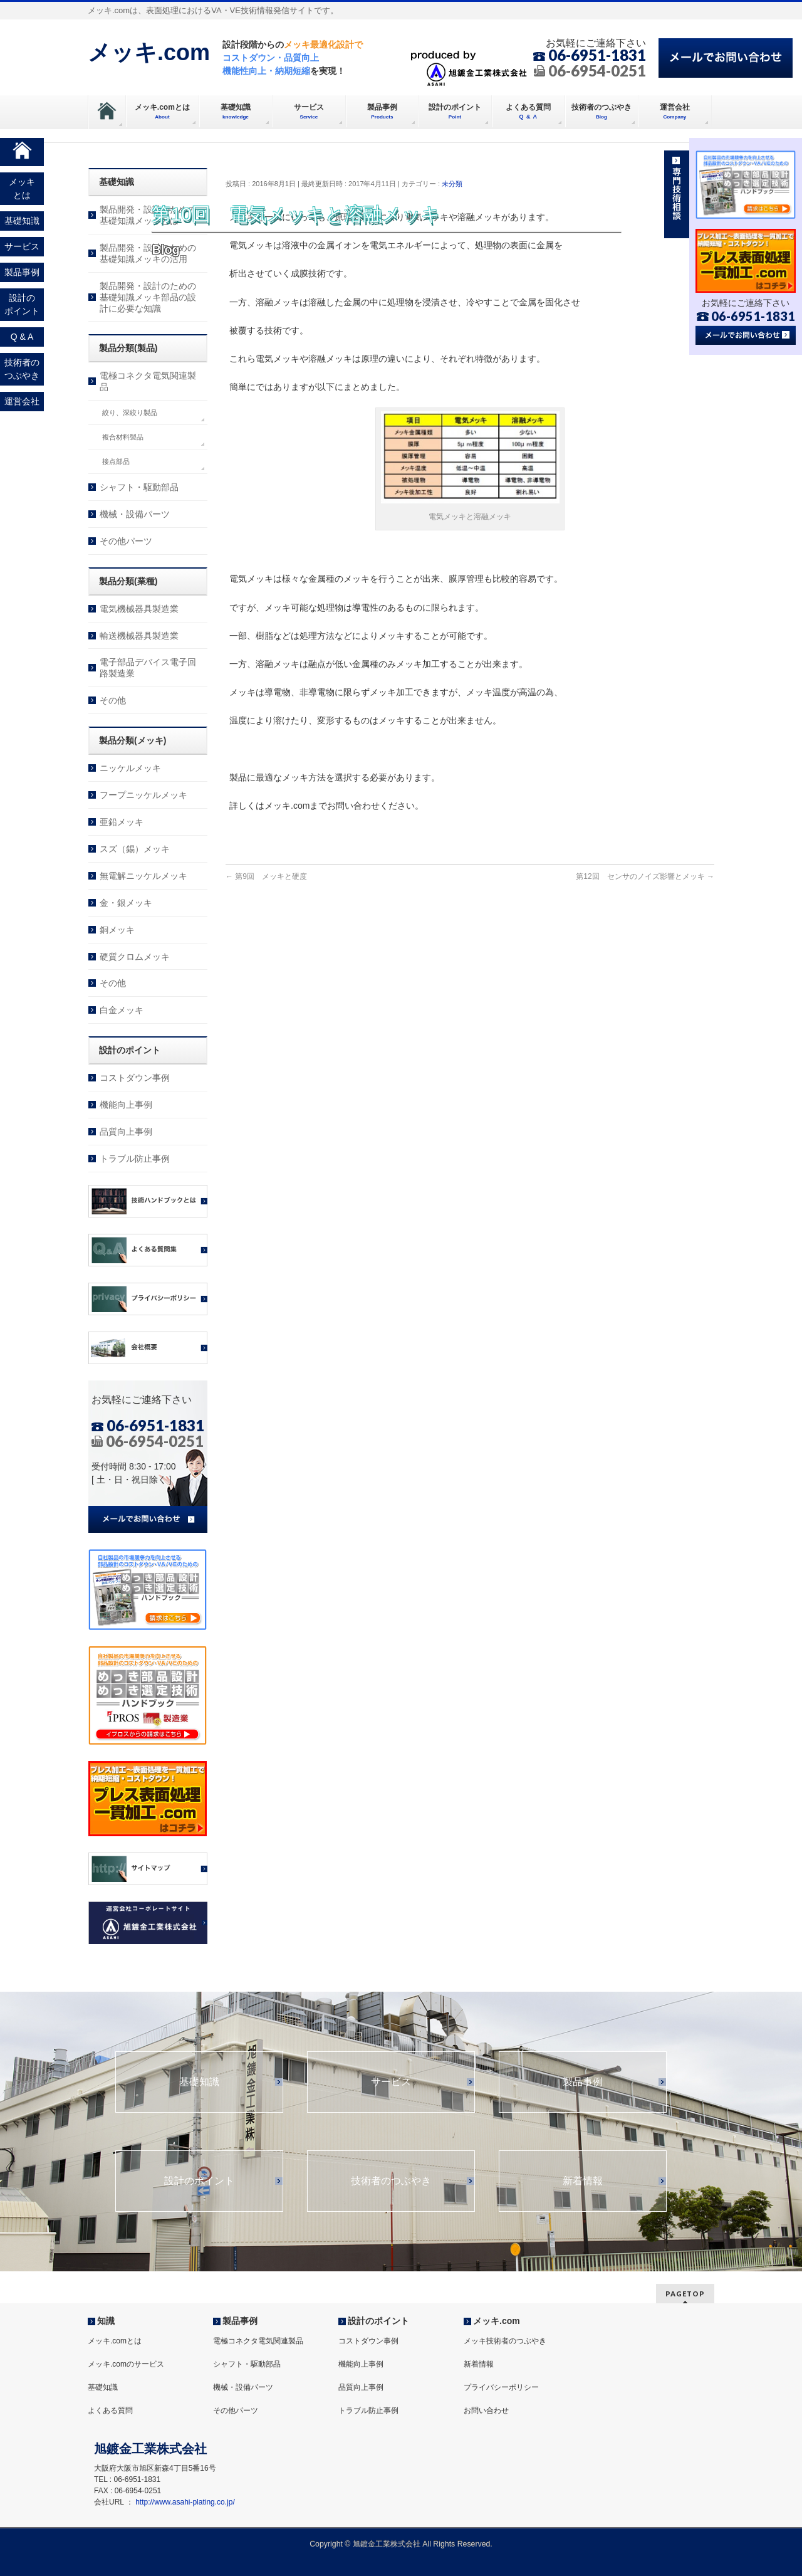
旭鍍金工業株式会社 (386, 2544)
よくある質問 (110, 2410)
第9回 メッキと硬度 (266, 876)
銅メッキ (117, 930)
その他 (113, 700)
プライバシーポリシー (501, 2387)
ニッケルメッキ (130, 768)
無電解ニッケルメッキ (143, 876)
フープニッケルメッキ (143, 795)
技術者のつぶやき (391, 2181)
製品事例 (583, 2082)
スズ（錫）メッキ (135, 849)
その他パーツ (126, 541)
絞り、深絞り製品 (129, 412)
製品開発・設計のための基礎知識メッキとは (148, 215)
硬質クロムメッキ (135, 957)
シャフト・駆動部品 (139, 487)
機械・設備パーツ (135, 514)
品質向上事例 (126, 1132)
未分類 (452, 183)
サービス (391, 2082)
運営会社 (21, 401)
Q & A (22, 337)
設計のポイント (199, 2181)
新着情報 (583, 2181)
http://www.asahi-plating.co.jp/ (185, 2502)
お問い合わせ (486, 2410)
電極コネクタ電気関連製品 (148, 381)
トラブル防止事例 (135, 1159)
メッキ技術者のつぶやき (505, 2341)
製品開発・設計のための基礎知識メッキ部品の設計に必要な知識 (148, 297)
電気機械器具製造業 (139, 609)
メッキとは (22, 188)
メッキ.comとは (115, 2341)
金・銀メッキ (126, 903)
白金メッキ (121, 1010)
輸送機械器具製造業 (139, 636)
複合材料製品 (122, 437)
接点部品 (116, 461)
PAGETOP (685, 2293)
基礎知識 (199, 2082)
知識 (106, 2321)
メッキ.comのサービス (126, 2364)
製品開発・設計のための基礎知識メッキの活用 (148, 253)
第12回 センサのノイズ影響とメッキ (645, 876)
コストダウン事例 (135, 1078)
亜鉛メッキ (121, 822)
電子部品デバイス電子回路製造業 (148, 667)
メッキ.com (149, 52)
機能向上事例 (126, 1105)
